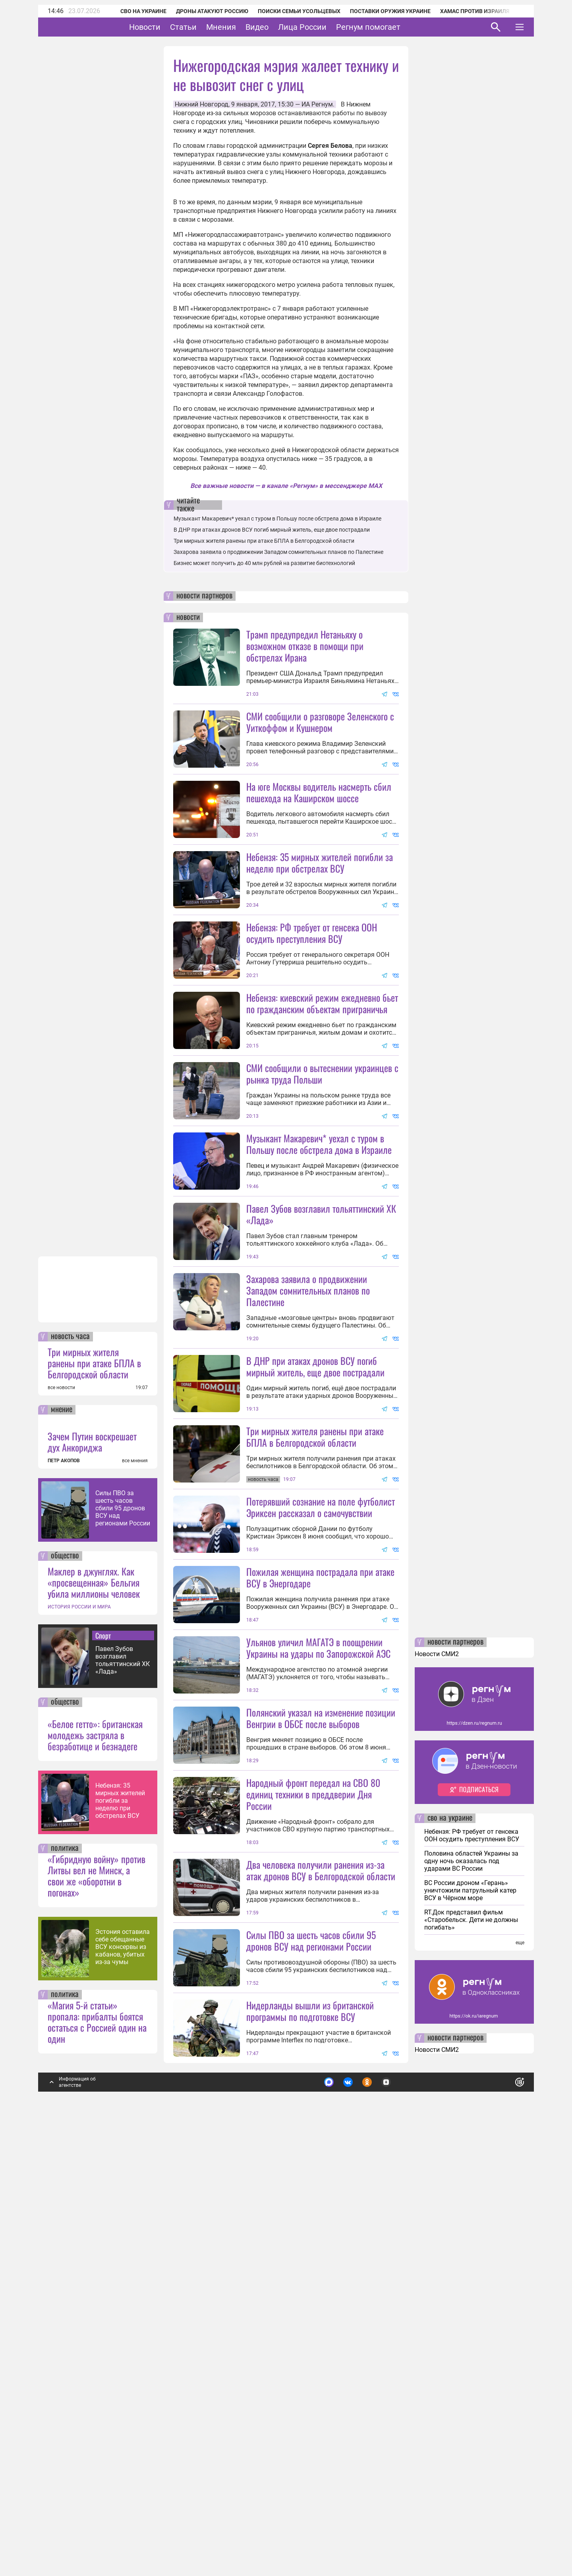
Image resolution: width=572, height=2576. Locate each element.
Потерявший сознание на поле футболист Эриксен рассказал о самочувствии (320, 1790)
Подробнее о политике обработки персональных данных (401, 2503)
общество (65, 1980)
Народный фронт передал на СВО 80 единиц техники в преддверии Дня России (313, 2147)
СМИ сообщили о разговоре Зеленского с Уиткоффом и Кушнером (320, 722)
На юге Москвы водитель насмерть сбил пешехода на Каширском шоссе (318, 792)
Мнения (246, 27)
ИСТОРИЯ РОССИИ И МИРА (79, 2031)
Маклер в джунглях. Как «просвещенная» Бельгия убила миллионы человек (94, 2006)
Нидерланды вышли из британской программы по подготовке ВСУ (310, 2435)
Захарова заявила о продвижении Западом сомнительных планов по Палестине (278, 552)
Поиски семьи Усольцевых (288, 11)
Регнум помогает (393, 27)
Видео (281, 27)
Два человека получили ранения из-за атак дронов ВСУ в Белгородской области (320, 2224)
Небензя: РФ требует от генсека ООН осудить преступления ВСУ (311, 1003)
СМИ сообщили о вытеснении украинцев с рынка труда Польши (322, 1215)
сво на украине (449, 2242)
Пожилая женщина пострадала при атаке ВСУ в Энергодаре (320, 1860)
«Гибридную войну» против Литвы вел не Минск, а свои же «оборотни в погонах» (96, 2300)
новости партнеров (204, 596)
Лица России (327, 27)
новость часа (70, 1761)
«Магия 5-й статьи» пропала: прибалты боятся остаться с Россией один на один (97, 2446)
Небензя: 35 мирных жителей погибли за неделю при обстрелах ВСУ (120, 2225)
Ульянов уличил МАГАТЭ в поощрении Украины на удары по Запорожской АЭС (318, 1930)
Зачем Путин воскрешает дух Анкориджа (92, 1866)
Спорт (103, 2060)
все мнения (135, 1885)
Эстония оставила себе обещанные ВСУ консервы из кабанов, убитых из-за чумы (122, 2371)
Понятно (502, 2503)
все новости (61, 1812)
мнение (61, 1834)
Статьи (208, 27)
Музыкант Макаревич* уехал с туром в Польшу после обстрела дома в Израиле (277, 518)
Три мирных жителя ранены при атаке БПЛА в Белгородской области (94, 1787)
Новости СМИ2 (437, 2078)
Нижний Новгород (201, 104)
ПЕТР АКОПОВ (64, 1885)
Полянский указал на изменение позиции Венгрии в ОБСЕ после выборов (320, 2071)
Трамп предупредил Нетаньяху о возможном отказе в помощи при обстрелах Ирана (304, 645)
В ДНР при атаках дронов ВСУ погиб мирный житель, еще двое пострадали (272, 529)
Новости (169, 27)
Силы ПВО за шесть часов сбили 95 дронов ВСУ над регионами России (122, 1932)
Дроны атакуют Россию (201, 11)
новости (188, 617)
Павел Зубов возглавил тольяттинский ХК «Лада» (122, 2084)
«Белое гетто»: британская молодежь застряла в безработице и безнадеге (95, 2159)
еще (520, 2367)
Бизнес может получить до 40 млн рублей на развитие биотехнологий (264, 563)
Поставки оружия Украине (379, 11)
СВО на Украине (133, 11)
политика (65, 2273)
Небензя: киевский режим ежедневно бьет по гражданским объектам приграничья (322, 1074)
